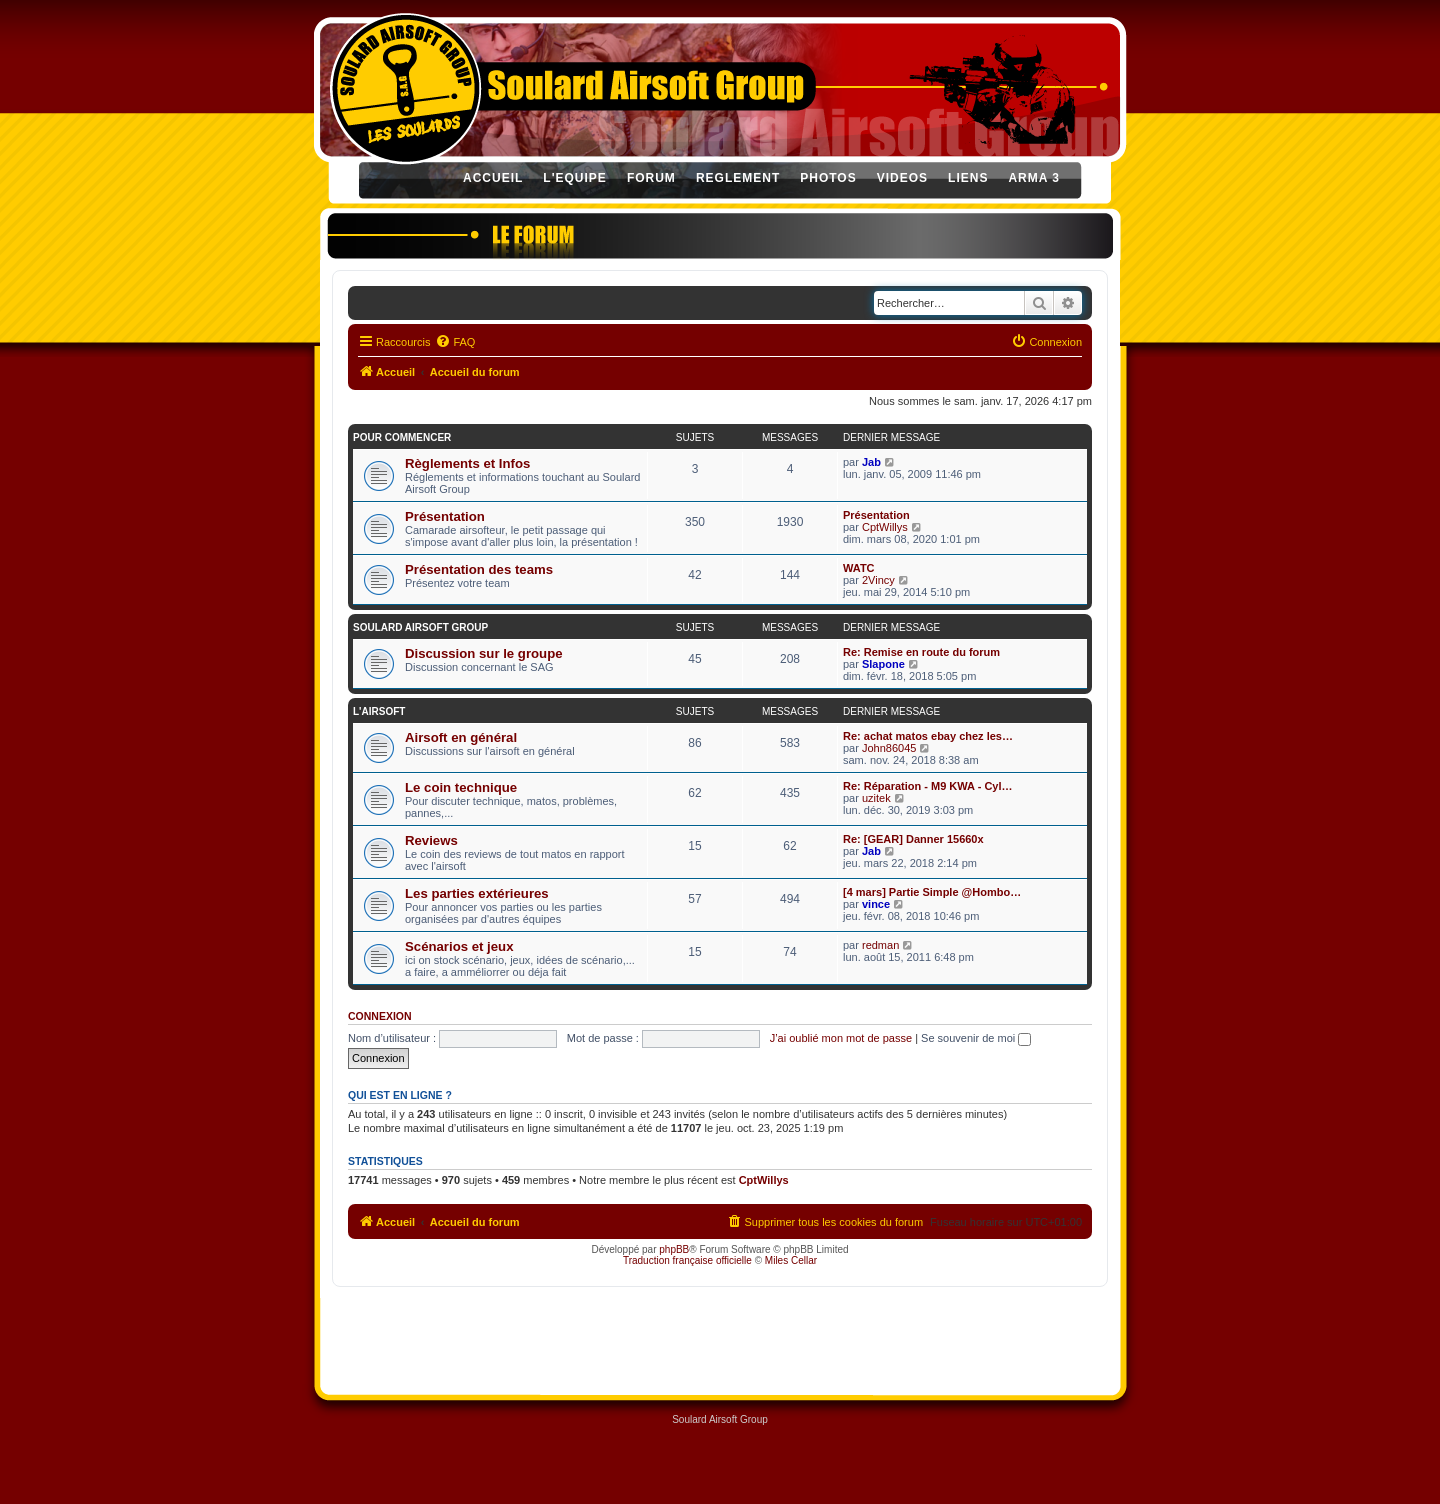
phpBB (674, 1249)
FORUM (651, 178)
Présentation (445, 516)
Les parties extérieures (477, 893)
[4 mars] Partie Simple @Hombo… (932, 892)
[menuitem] (455, 342)
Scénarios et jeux (459, 946)
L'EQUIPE (575, 178)
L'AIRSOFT (379, 711)
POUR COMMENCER (402, 437)
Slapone (883, 664)
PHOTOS (828, 178)
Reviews (431, 840)
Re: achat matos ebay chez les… (928, 736)
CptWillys (885, 527)
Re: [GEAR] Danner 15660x (913, 839)
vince (876, 904)
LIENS (968, 178)
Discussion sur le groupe (484, 653)
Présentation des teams (479, 569)
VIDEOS (902, 178)
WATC (859, 568)
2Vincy (878, 580)
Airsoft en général (461, 737)
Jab (871, 462)
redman (880, 945)
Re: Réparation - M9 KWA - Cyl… (928, 786)
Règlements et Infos (467, 463)
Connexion (380, 1016)
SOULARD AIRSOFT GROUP (420, 627)
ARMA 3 (1034, 178)
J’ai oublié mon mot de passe (841, 1038)
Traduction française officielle (687, 1260)
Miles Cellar (791, 1260)
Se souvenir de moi (976, 1038)
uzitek (876, 798)
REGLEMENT (738, 178)
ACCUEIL (493, 178)
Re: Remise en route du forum (921, 652)
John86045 (889, 748)
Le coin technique (461, 787)
